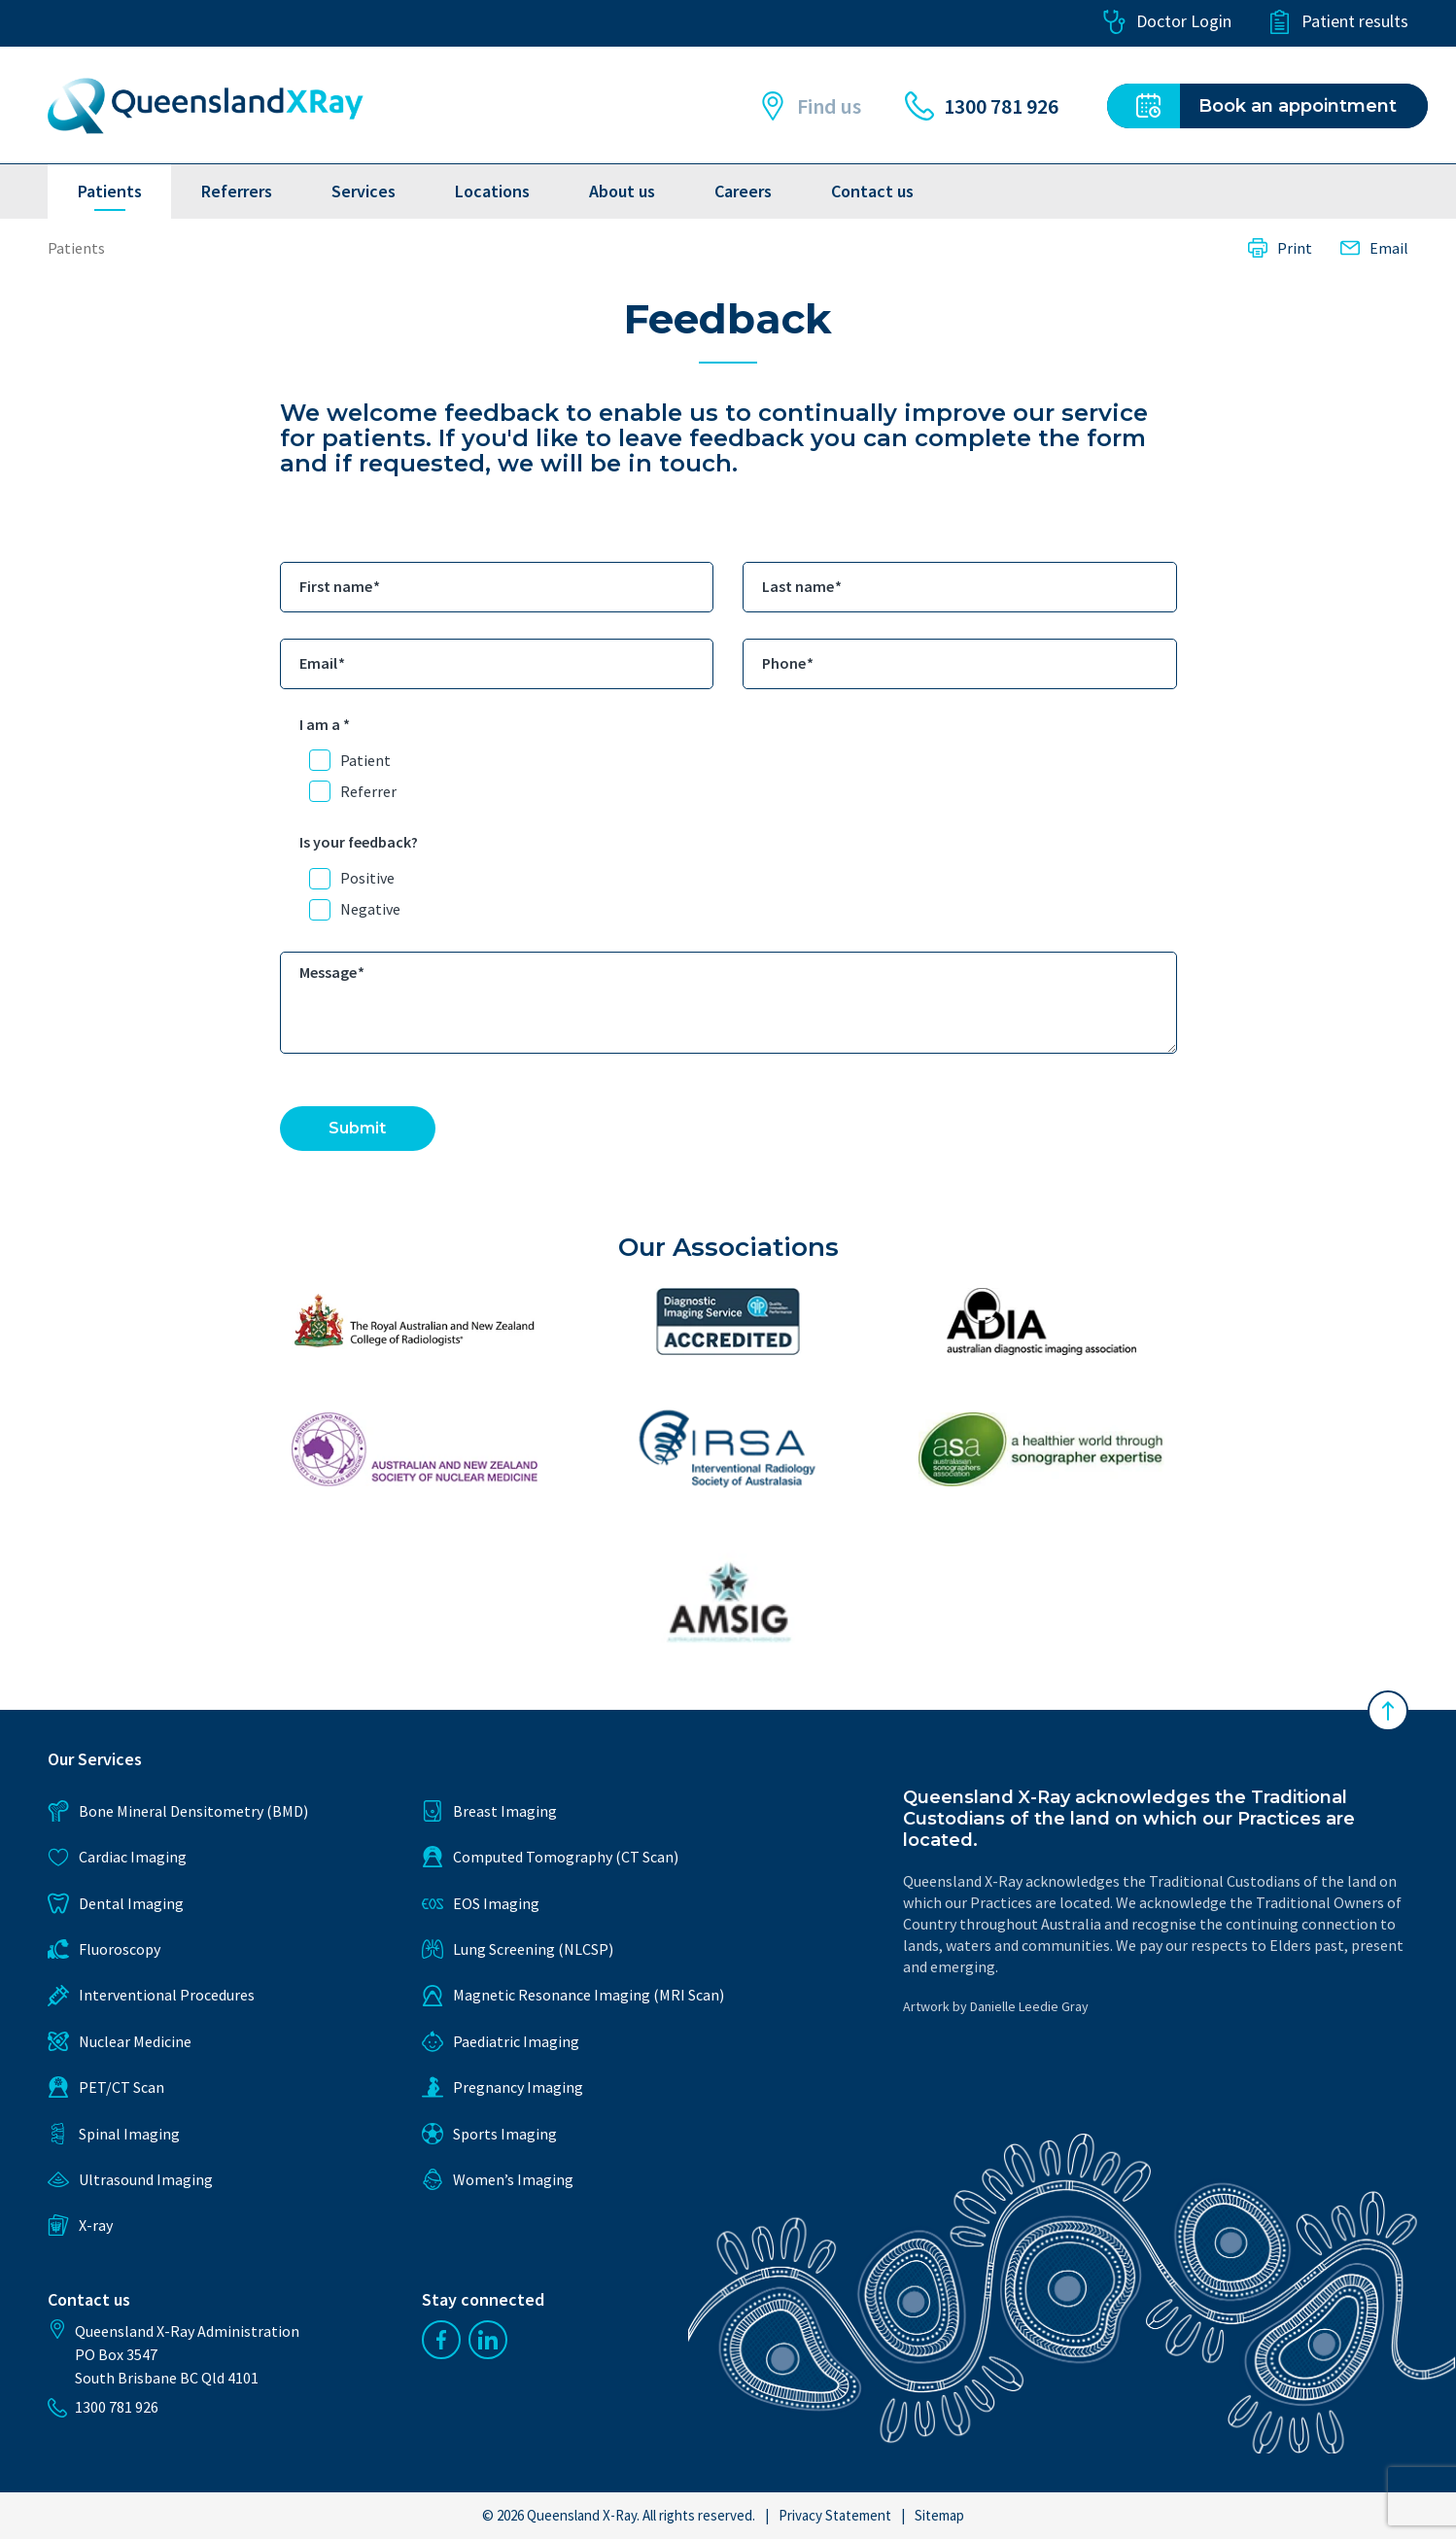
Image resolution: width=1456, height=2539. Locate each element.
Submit (357, 1128)
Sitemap (939, 2515)
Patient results (1337, 22)
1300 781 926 (981, 106)
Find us (809, 106)
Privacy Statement (835, 2515)
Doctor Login (1166, 22)
